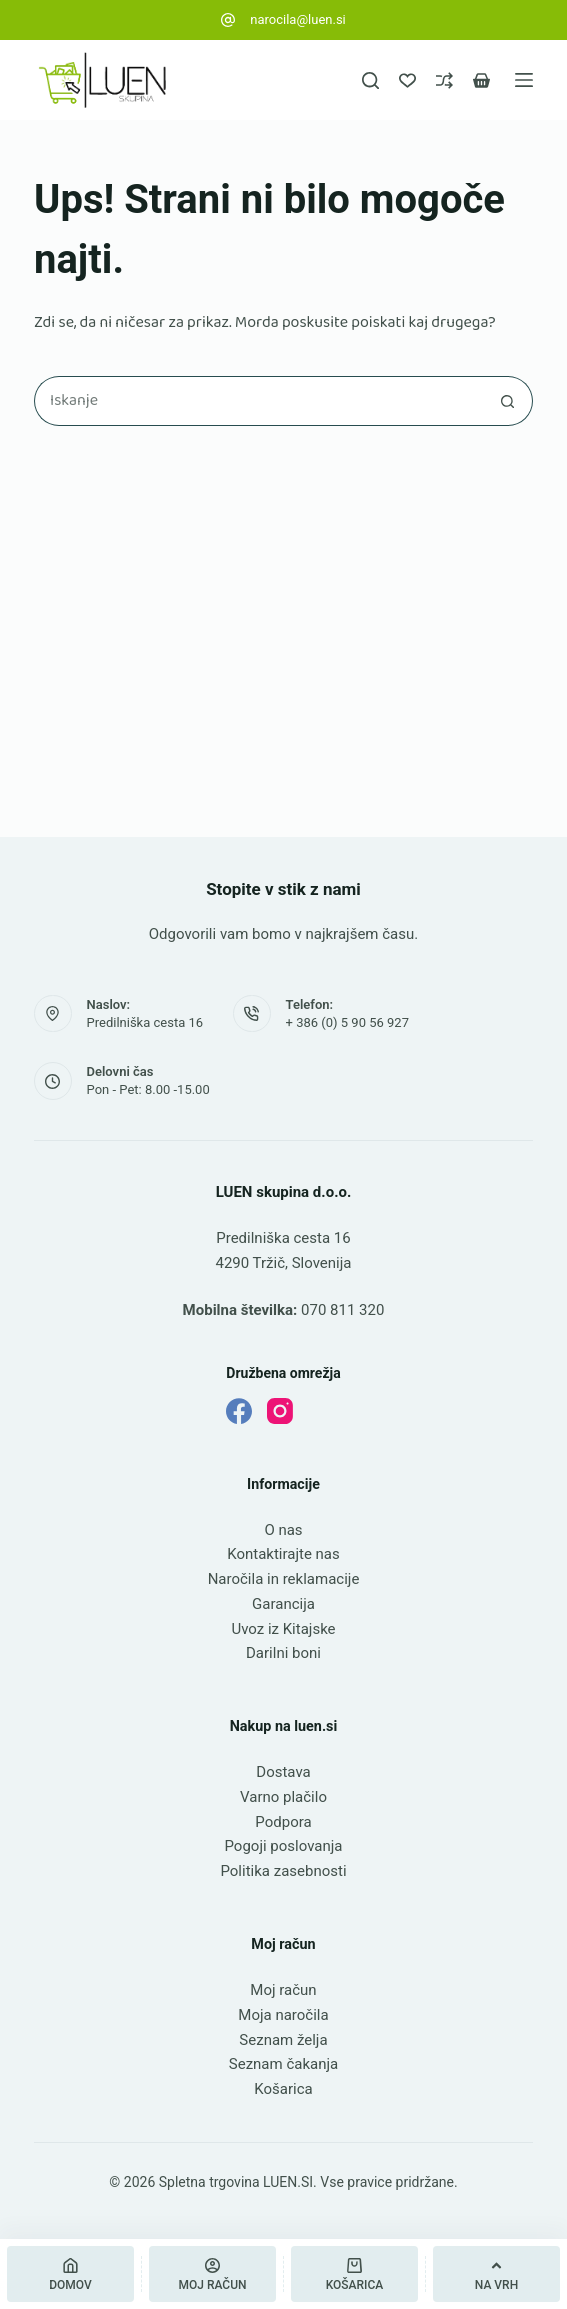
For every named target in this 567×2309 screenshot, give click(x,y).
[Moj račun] (212, 2274)
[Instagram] (280, 1411)
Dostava (283, 1772)
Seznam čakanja (283, 2064)
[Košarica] (354, 2274)
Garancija (283, 1604)
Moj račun (283, 1990)
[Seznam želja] (407, 80)
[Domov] (70, 2274)
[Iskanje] (370, 80)
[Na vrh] (496, 2274)
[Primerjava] (444, 80)
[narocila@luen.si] (228, 20)
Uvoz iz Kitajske (283, 1629)
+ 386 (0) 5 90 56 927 (347, 1022)
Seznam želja (283, 2040)
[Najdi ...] (258, 401)
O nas (283, 1530)
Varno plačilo (283, 1797)
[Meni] (524, 80)
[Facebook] (239, 1411)
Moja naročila (283, 2015)
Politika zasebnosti (283, 1871)
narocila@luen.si (298, 19)
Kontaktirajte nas (283, 1554)
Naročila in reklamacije (284, 1579)
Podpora (283, 1822)
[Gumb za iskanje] (508, 401)
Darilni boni (283, 1653)
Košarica (283, 2089)
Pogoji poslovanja (283, 1846)
